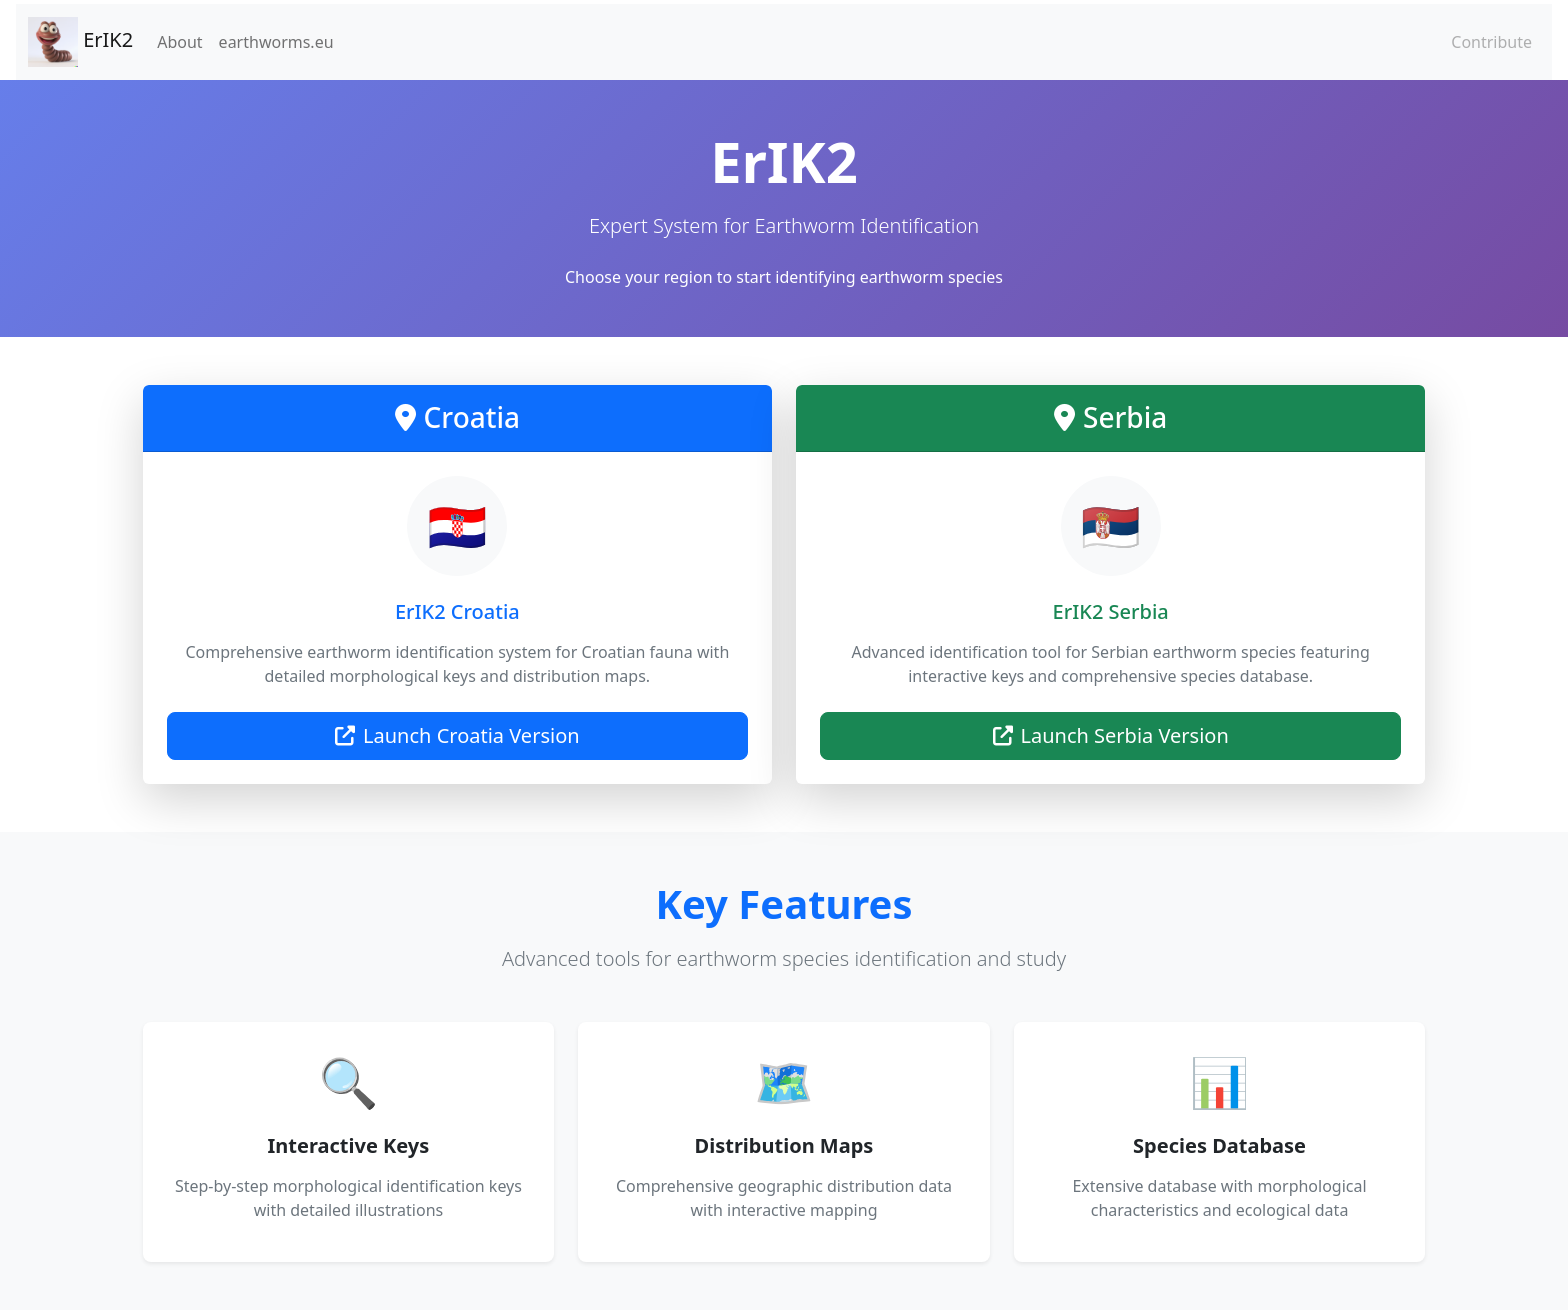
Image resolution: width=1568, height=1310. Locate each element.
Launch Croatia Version (457, 735)
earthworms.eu (276, 42)
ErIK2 (80, 42)
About (179, 42)
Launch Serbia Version (1111, 735)
